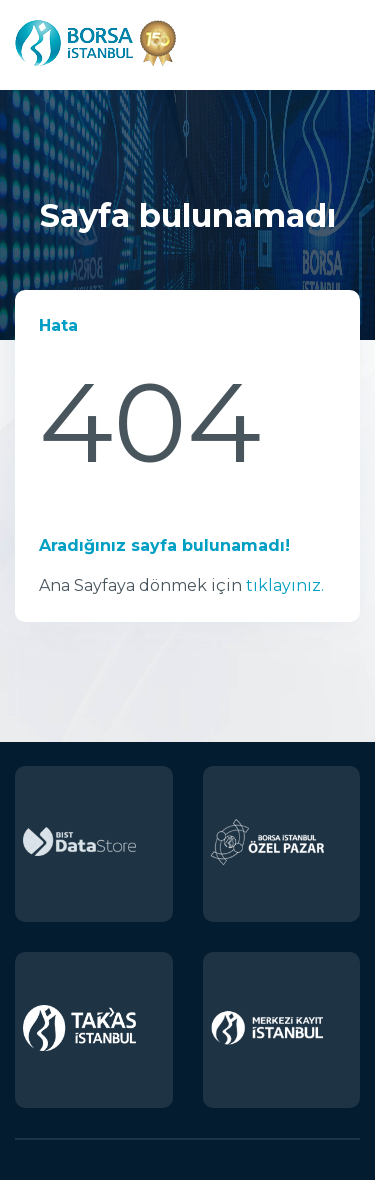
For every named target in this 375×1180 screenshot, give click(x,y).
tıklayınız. (285, 585)
